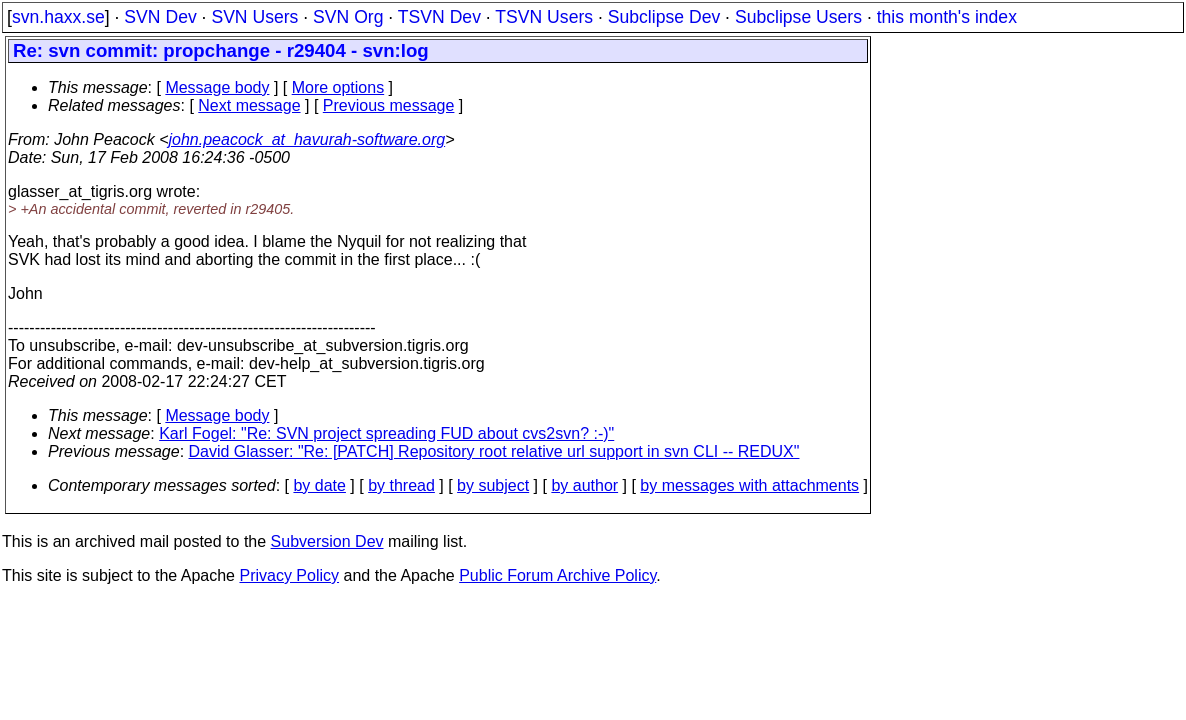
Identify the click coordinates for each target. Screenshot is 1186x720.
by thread (401, 485)
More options (338, 87)
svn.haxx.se (58, 17)
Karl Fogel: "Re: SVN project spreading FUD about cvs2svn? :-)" (386, 433)
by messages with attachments (749, 485)
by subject (493, 485)
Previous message (389, 105)
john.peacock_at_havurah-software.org (307, 139)
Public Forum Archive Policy (557, 575)
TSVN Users (544, 17)
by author (584, 485)
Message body (217, 87)
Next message (249, 105)
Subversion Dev (327, 541)
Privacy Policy (289, 575)
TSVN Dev (439, 17)
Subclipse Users (798, 17)
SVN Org (348, 17)
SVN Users (254, 17)
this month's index (947, 17)
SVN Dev (160, 17)
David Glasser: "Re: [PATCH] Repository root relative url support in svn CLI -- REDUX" (494, 451)
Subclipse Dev (664, 17)
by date (319, 485)
